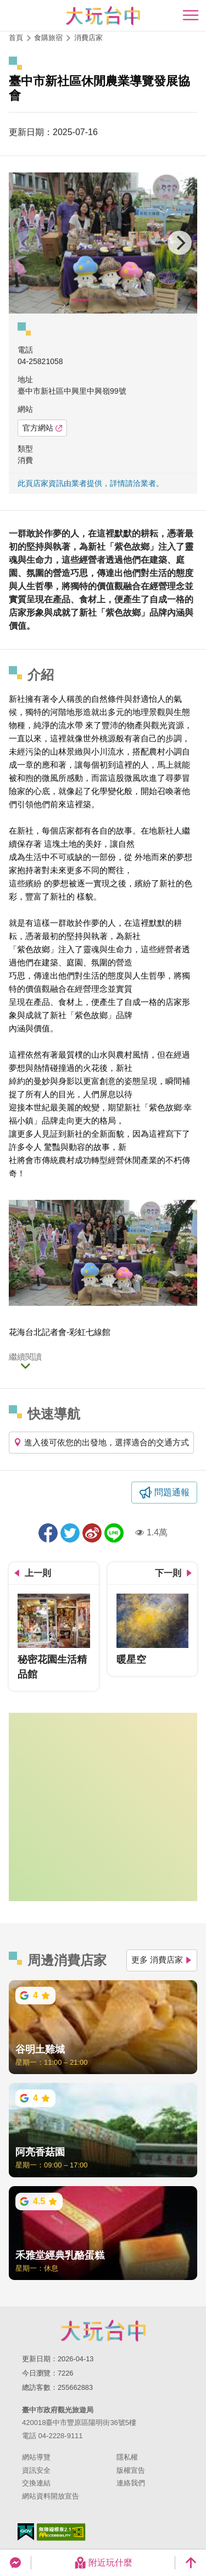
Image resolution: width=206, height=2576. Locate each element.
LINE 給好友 (114, 1533)
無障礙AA (61, 2532)
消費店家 (88, 37)
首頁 (16, 37)
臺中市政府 (103, 2331)
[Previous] (26, 243)
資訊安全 (36, 2470)
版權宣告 (130, 2470)
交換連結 (36, 2483)
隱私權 (127, 2457)
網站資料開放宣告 (50, 2496)
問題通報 (172, 1492)
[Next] (180, 243)
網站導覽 (36, 2457)
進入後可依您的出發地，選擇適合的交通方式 (101, 1442)
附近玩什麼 (103, 2563)
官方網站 (42, 427)
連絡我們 (130, 2483)
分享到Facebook (48, 1533)
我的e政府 (26, 2531)
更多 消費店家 (161, 1959)
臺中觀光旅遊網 (103, 15)
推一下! (70, 1533)
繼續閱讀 (25, 1356)
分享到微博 (92, 1533)
